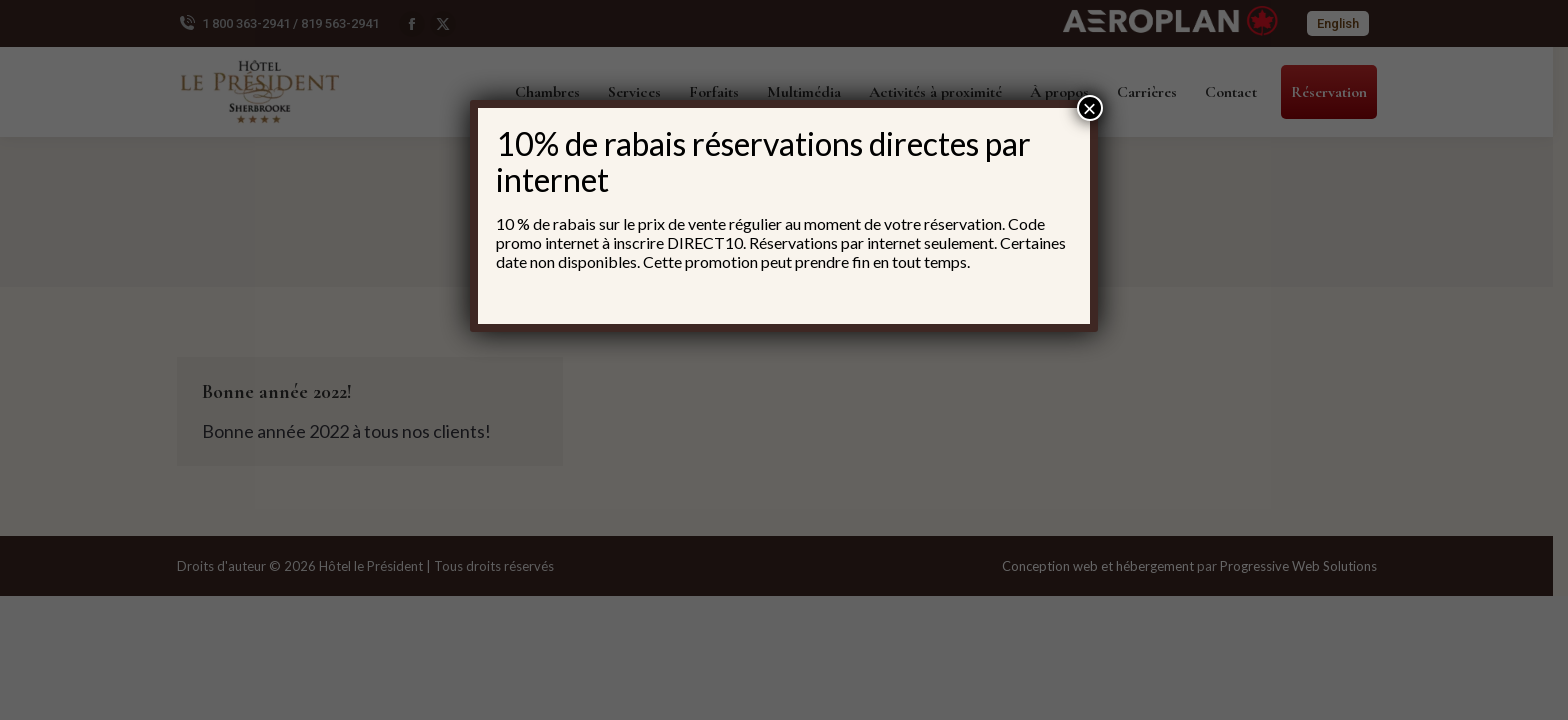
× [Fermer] (1090, 108)
